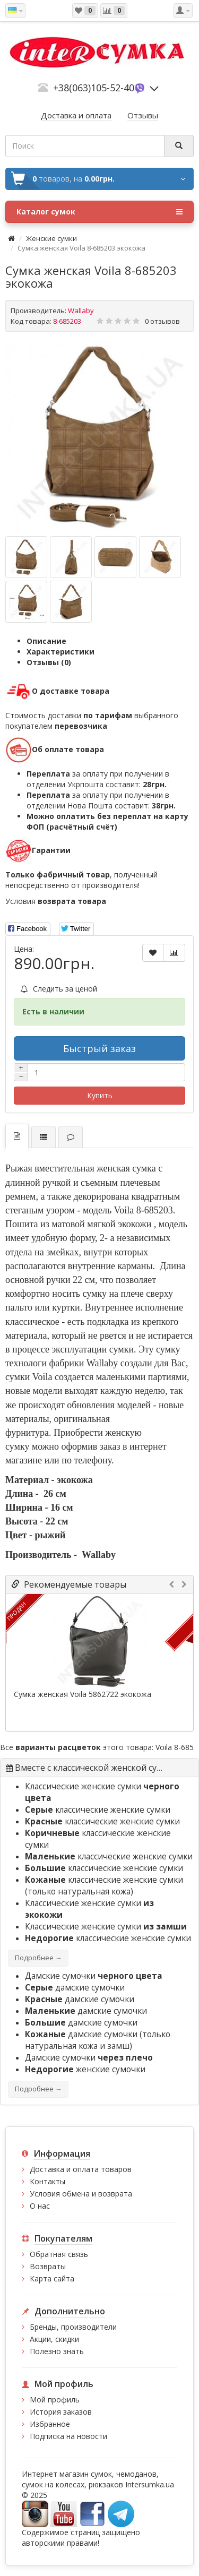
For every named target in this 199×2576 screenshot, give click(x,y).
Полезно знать (57, 2351)
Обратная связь (59, 2254)
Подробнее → (38, 1957)
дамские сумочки (75, 1987)
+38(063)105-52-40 (93, 87)
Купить (100, 1095)
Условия (55, 901)
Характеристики (60, 652)
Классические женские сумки (106, 1926)
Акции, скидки (54, 2339)
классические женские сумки (97, 1809)
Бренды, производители (73, 2327)
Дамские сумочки (93, 1975)
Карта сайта (52, 2278)
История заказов (61, 2412)
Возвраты (48, 2266)
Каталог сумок (99, 211)
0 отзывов (162, 321)
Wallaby (81, 310)
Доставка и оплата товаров (81, 2169)
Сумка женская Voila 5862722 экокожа (82, 1694)
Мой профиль (55, 2399)
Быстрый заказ (99, 1048)
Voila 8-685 (174, 1747)
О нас (40, 2206)
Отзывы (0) (49, 662)
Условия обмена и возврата (81, 2194)
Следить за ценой (59, 989)
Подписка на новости (68, 2436)
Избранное (50, 2424)
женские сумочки (85, 2069)
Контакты (47, 2181)
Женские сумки (51, 238)
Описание (46, 641)
